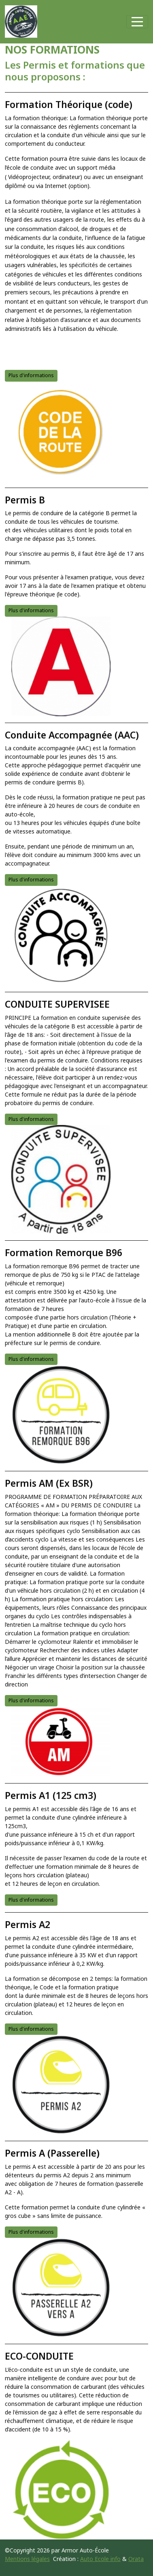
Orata (136, 2559)
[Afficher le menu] (137, 21)
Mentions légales (27, 2559)
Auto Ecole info (100, 2559)
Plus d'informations (31, 375)
